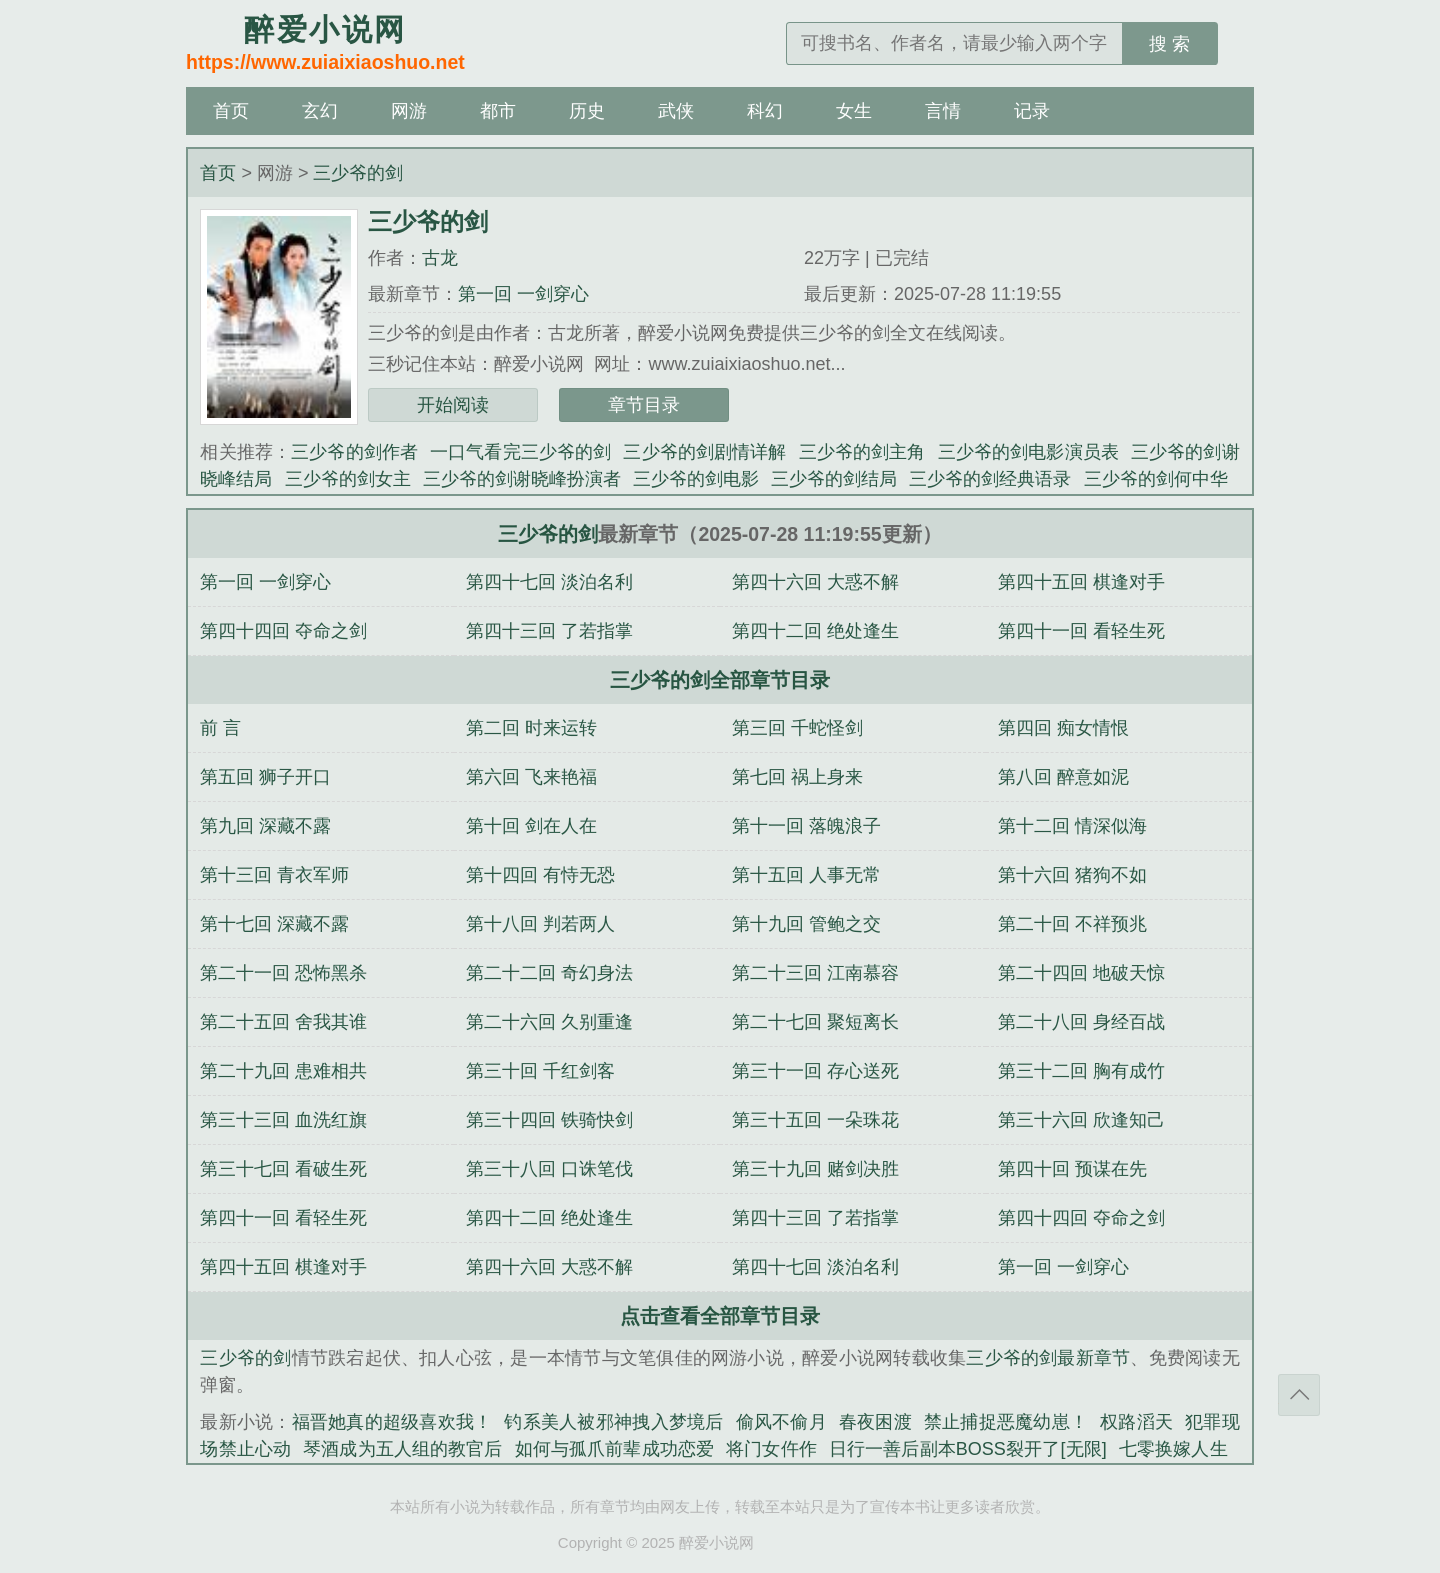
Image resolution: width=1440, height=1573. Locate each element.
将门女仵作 (771, 1449)
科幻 (765, 111)
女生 (854, 111)
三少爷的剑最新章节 (1048, 1358)
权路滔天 (1136, 1422)
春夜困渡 (875, 1422)
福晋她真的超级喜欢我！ (392, 1422)
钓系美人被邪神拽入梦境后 (613, 1422)
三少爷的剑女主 (348, 479)
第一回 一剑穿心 (523, 294)
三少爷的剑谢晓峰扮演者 (522, 479)
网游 (409, 111)
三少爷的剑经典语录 (990, 479)
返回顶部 (1299, 1395)
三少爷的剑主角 (862, 452)
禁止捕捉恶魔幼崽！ (1006, 1422)
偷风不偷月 (781, 1422)
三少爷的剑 (358, 173)
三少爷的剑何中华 (1156, 479)
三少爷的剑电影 (696, 479)
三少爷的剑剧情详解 (704, 452)
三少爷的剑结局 (834, 479)
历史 (587, 111)
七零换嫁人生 (1173, 1449)
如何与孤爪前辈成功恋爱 (615, 1449)
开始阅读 (453, 405)
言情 (943, 111)
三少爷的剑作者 (354, 452)
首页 (231, 111)
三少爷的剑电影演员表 (1028, 452)
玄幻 (320, 111)
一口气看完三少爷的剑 (520, 452)
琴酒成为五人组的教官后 (403, 1449)
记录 (1032, 111)
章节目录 (644, 405)
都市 (498, 111)
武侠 (676, 111)
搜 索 (1169, 44)
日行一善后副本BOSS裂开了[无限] (968, 1449)
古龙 (440, 258)
